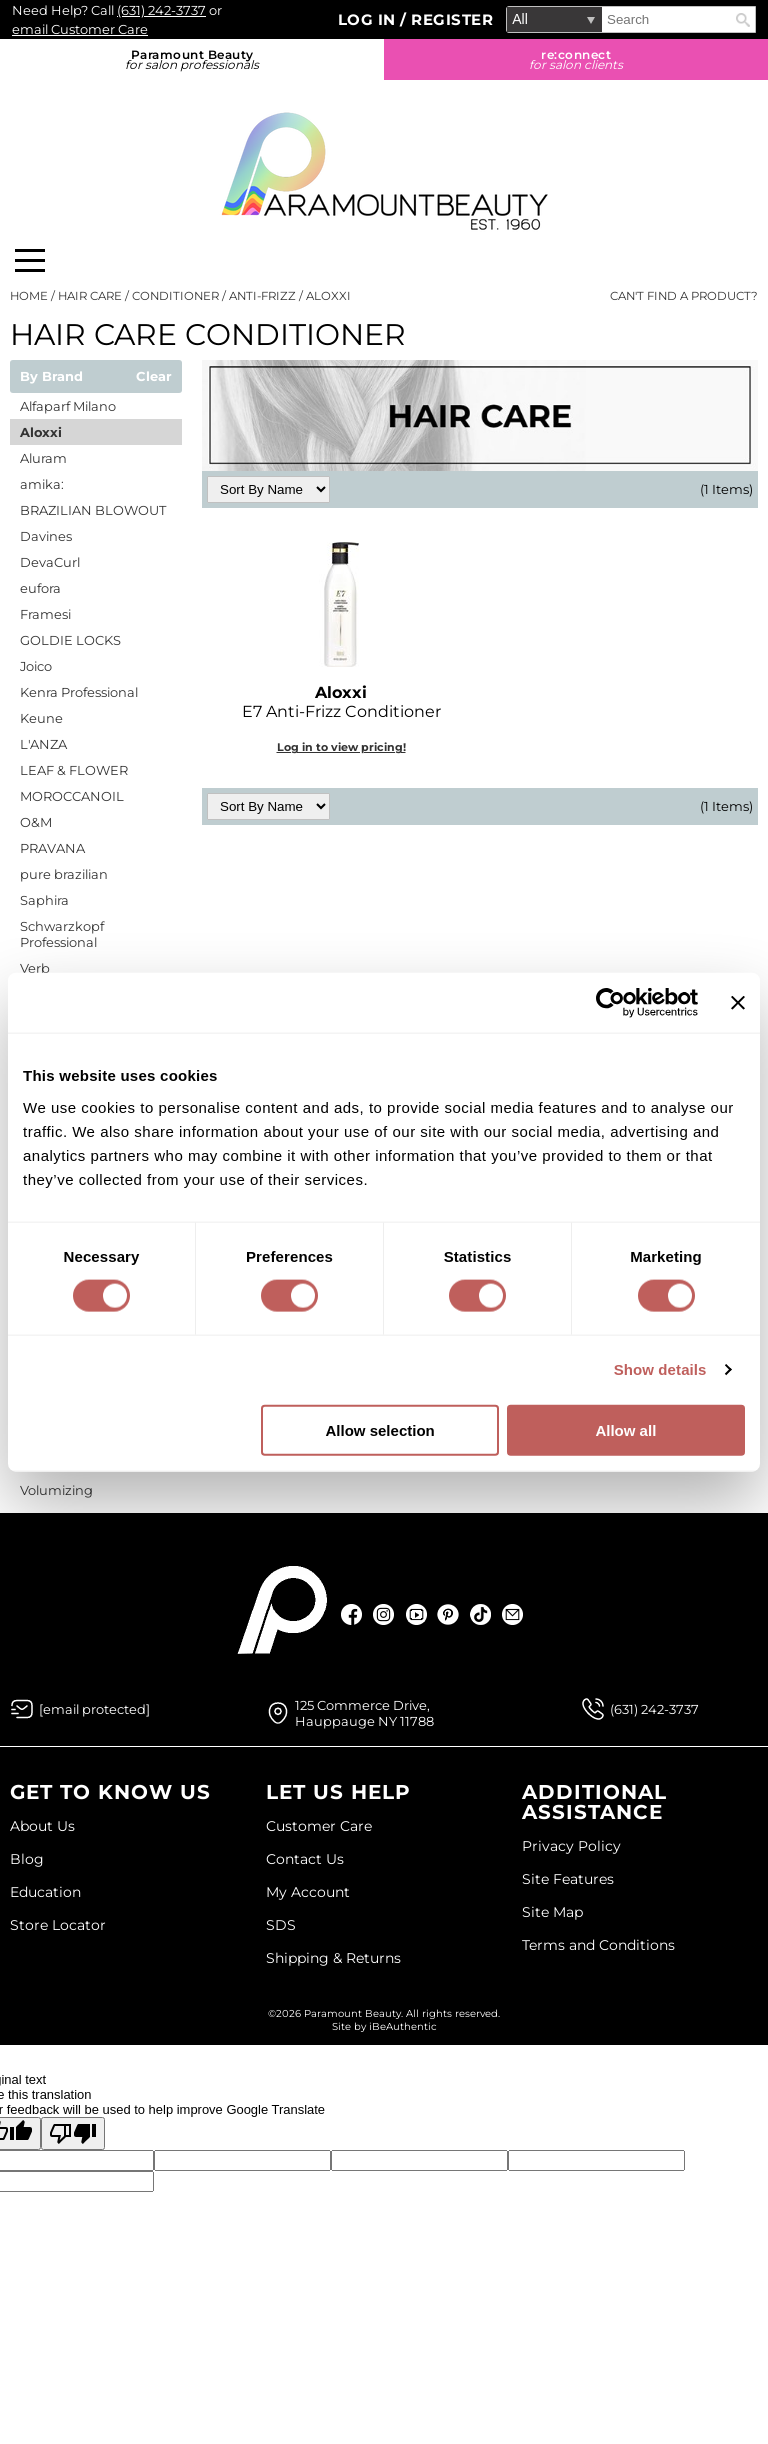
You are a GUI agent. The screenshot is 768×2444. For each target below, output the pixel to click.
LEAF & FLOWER (74, 770)
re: (576, 59)
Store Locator (58, 1925)
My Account (308, 1892)
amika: (42, 484)
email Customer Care (80, 29)
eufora (40, 588)
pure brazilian (64, 874)
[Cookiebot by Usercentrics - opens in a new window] (610, 1003)
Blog (27, 1859)
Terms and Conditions (598, 1945)
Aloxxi (41, 432)
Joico (36, 666)
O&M (36, 822)
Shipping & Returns (333, 1958)
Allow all (625, 1429)
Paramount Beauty (192, 59)
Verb (35, 968)
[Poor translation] (73, 2133)
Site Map (552, 1912)
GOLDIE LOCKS (70, 640)
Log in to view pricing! (341, 747)
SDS (281, 1925)
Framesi (45, 614)
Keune (41, 718)
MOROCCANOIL (72, 796)
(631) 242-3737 (161, 10)
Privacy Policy (571, 1846)
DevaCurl (50, 562)
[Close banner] (738, 1003)
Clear (154, 377)
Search (743, 20)
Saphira (44, 900)
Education (45, 1892)
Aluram (43, 458)
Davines (46, 536)
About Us (42, 1826)
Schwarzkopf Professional (62, 934)
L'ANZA (43, 744)
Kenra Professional (79, 692)
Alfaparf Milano (68, 406)
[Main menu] (30, 260)
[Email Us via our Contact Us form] (94, 1709)
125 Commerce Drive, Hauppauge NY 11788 (364, 1713)
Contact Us (305, 1859)
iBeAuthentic (403, 2026)
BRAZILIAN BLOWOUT (93, 510)
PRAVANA (52, 848)
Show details (660, 1369)
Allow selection (380, 1429)
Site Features (568, 1879)
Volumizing (56, 1490)
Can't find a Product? (684, 296)
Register (452, 19)
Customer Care (319, 1826)
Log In (369, 19)
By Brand (51, 377)
